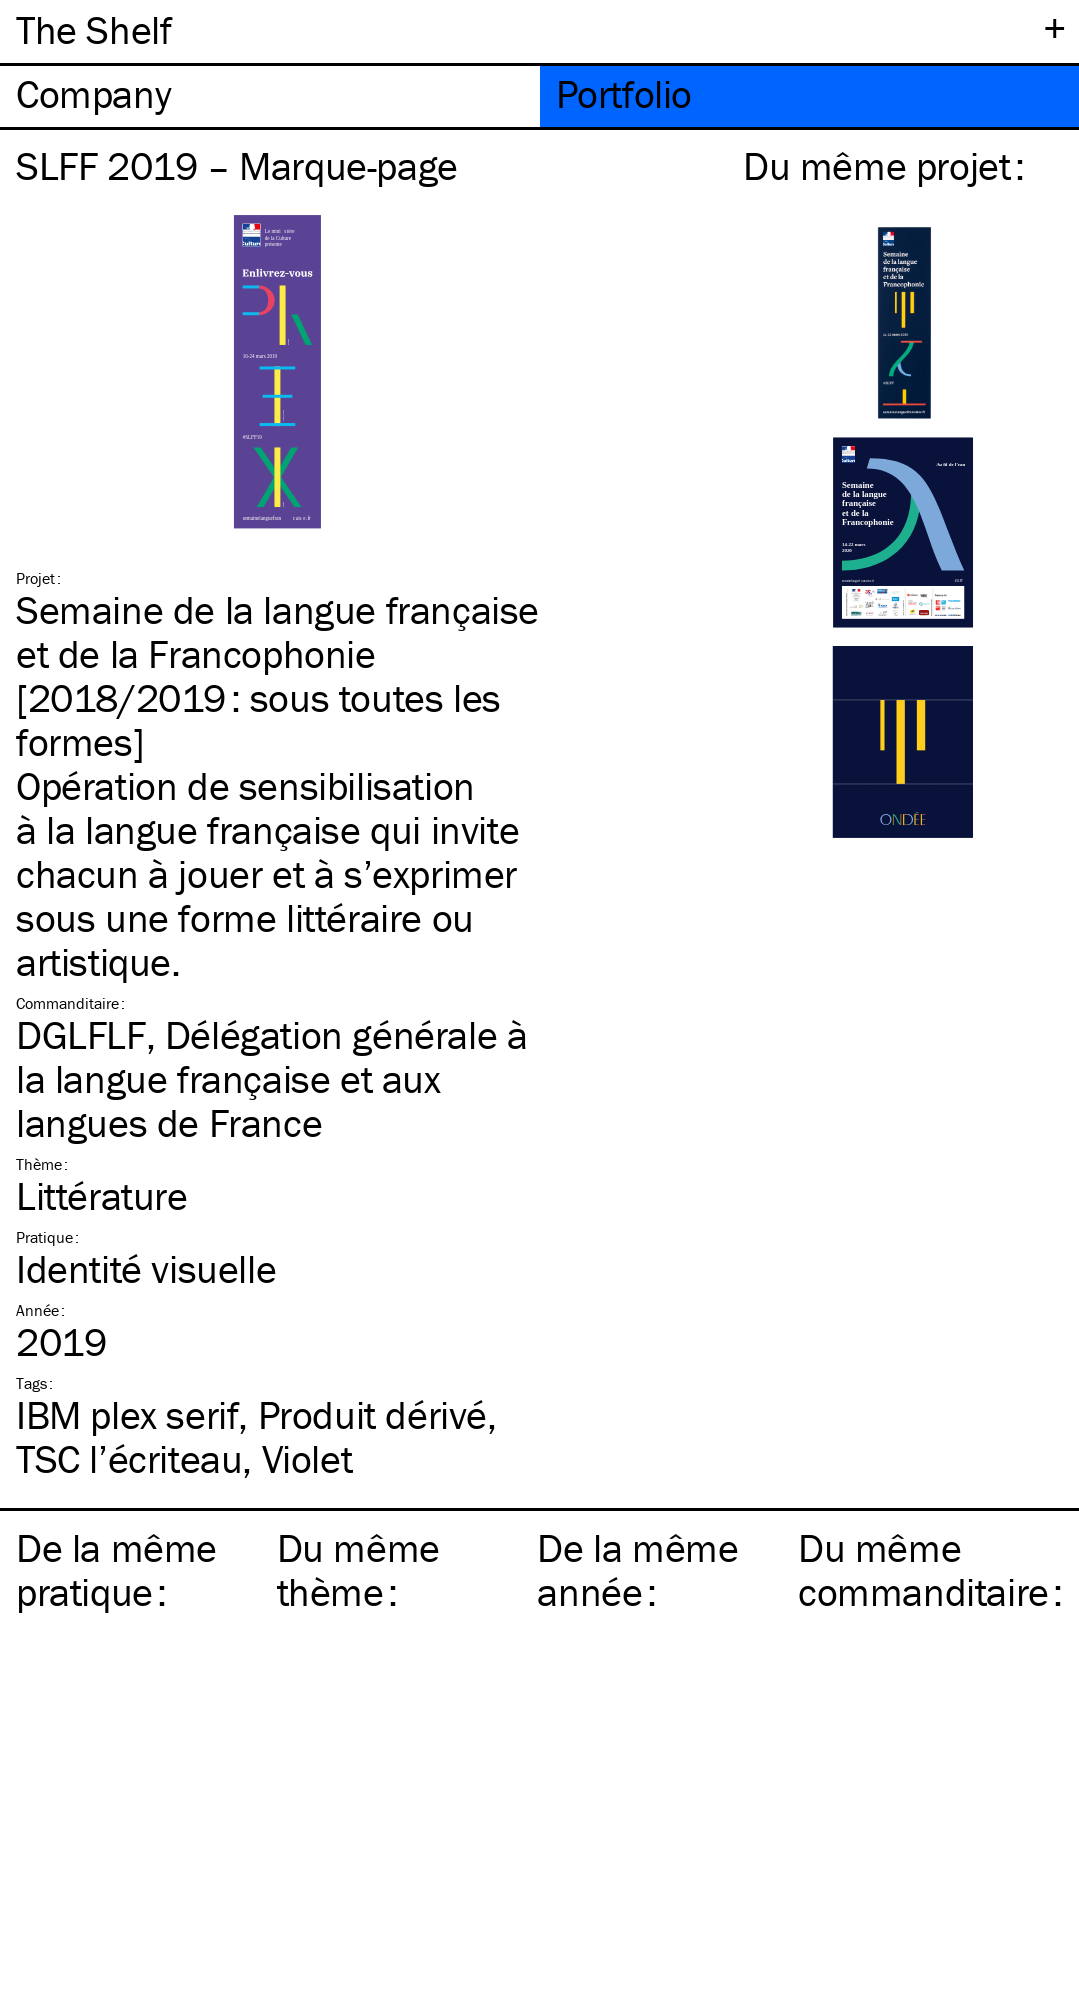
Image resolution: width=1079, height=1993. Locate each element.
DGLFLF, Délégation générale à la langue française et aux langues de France (271, 1078)
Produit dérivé (372, 1414)
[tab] (270, 96)
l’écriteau (129, 1458)
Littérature (102, 1195)
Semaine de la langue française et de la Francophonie (277, 631)
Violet (307, 1458)
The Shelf (93, 29)
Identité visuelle (146, 1268)
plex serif (127, 1414)
